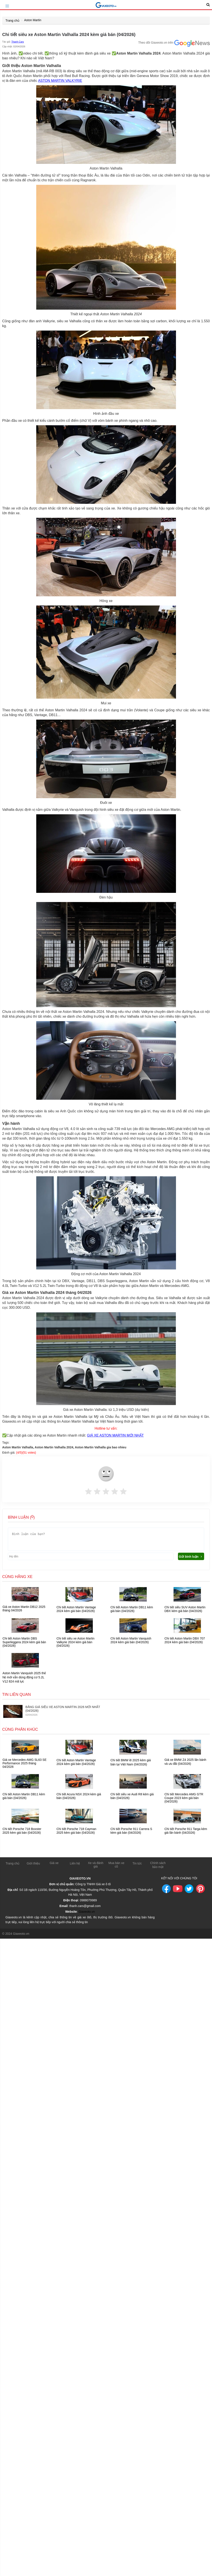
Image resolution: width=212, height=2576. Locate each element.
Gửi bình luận (191, 1557)
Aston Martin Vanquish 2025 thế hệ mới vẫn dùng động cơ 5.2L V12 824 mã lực (24, 1677)
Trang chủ (12, 20)
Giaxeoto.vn (87, 1910)
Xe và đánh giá (95, 1862)
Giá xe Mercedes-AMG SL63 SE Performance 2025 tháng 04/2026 (25, 1763)
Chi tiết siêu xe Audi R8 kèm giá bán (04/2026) (132, 1796)
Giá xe (54, 1862)
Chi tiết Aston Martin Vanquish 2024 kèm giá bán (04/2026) (130, 1640)
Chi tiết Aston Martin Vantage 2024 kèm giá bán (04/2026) (76, 1609)
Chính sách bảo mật (158, 1864)
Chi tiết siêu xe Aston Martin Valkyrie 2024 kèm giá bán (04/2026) (76, 1642)
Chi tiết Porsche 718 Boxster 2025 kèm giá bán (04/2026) (22, 1830)
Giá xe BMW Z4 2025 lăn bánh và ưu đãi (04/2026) (185, 1761)
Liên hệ (75, 1862)
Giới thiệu (33, 1862)
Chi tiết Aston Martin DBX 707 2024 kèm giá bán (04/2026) (184, 1640)
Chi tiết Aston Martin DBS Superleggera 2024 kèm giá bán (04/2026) (24, 1642)
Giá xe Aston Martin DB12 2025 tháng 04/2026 (24, 1608)
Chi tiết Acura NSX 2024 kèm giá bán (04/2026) (79, 1796)
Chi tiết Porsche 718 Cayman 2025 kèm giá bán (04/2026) (76, 1830)
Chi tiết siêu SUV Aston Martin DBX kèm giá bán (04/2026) (184, 1609)
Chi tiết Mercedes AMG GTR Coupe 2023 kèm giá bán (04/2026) (183, 1797)
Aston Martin (32, 20)
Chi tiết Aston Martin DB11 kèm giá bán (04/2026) (131, 1609)
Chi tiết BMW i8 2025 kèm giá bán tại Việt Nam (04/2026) (130, 1762)
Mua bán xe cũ (116, 1862)
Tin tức (137, 1862)
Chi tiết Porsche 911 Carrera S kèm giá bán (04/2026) (131, 1830)
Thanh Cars (17, 41)
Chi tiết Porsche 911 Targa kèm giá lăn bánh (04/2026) (185, 1830)
